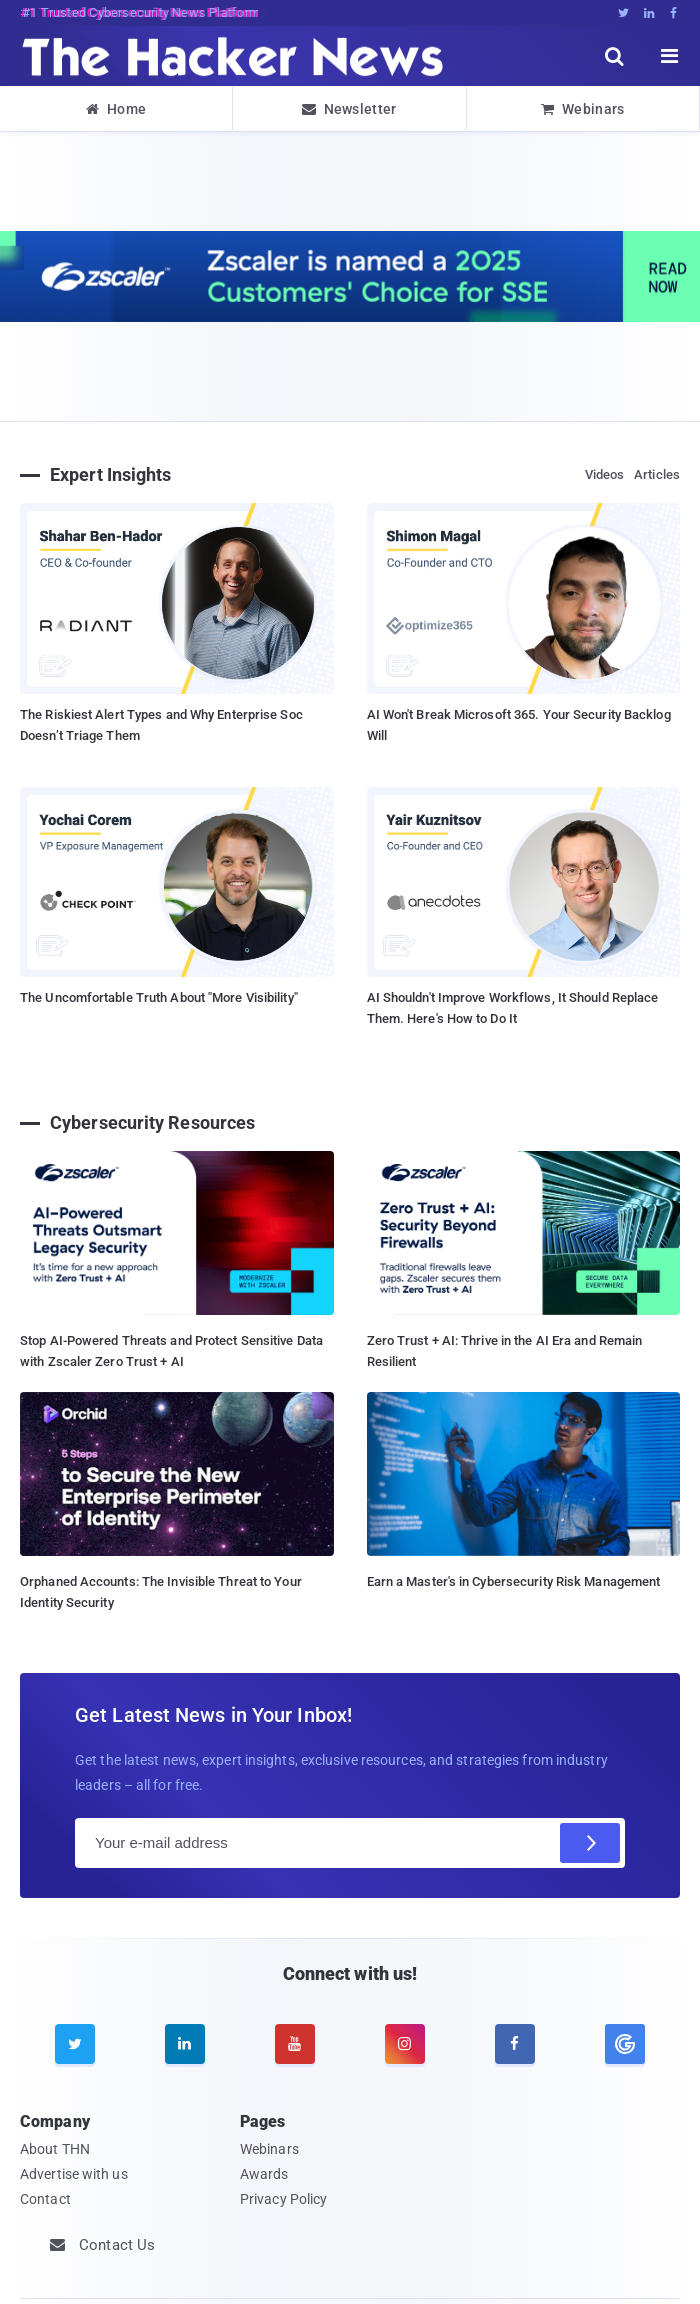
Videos (605, 474)
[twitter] (75, 2044)
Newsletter (349, 109)
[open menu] (670, 56)
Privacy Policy (283, 2199)
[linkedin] (185, 2044)
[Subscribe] (590, 1843)
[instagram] (405, 2044)
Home (116, 109)
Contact (45, 2199)
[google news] (625, 2044)
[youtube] (295, 2044)
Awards (264, 2174)
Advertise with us (74, 2174)
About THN (55, 2149)
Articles (657, 474)
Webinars (583, 109)
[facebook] (515, 2044)
